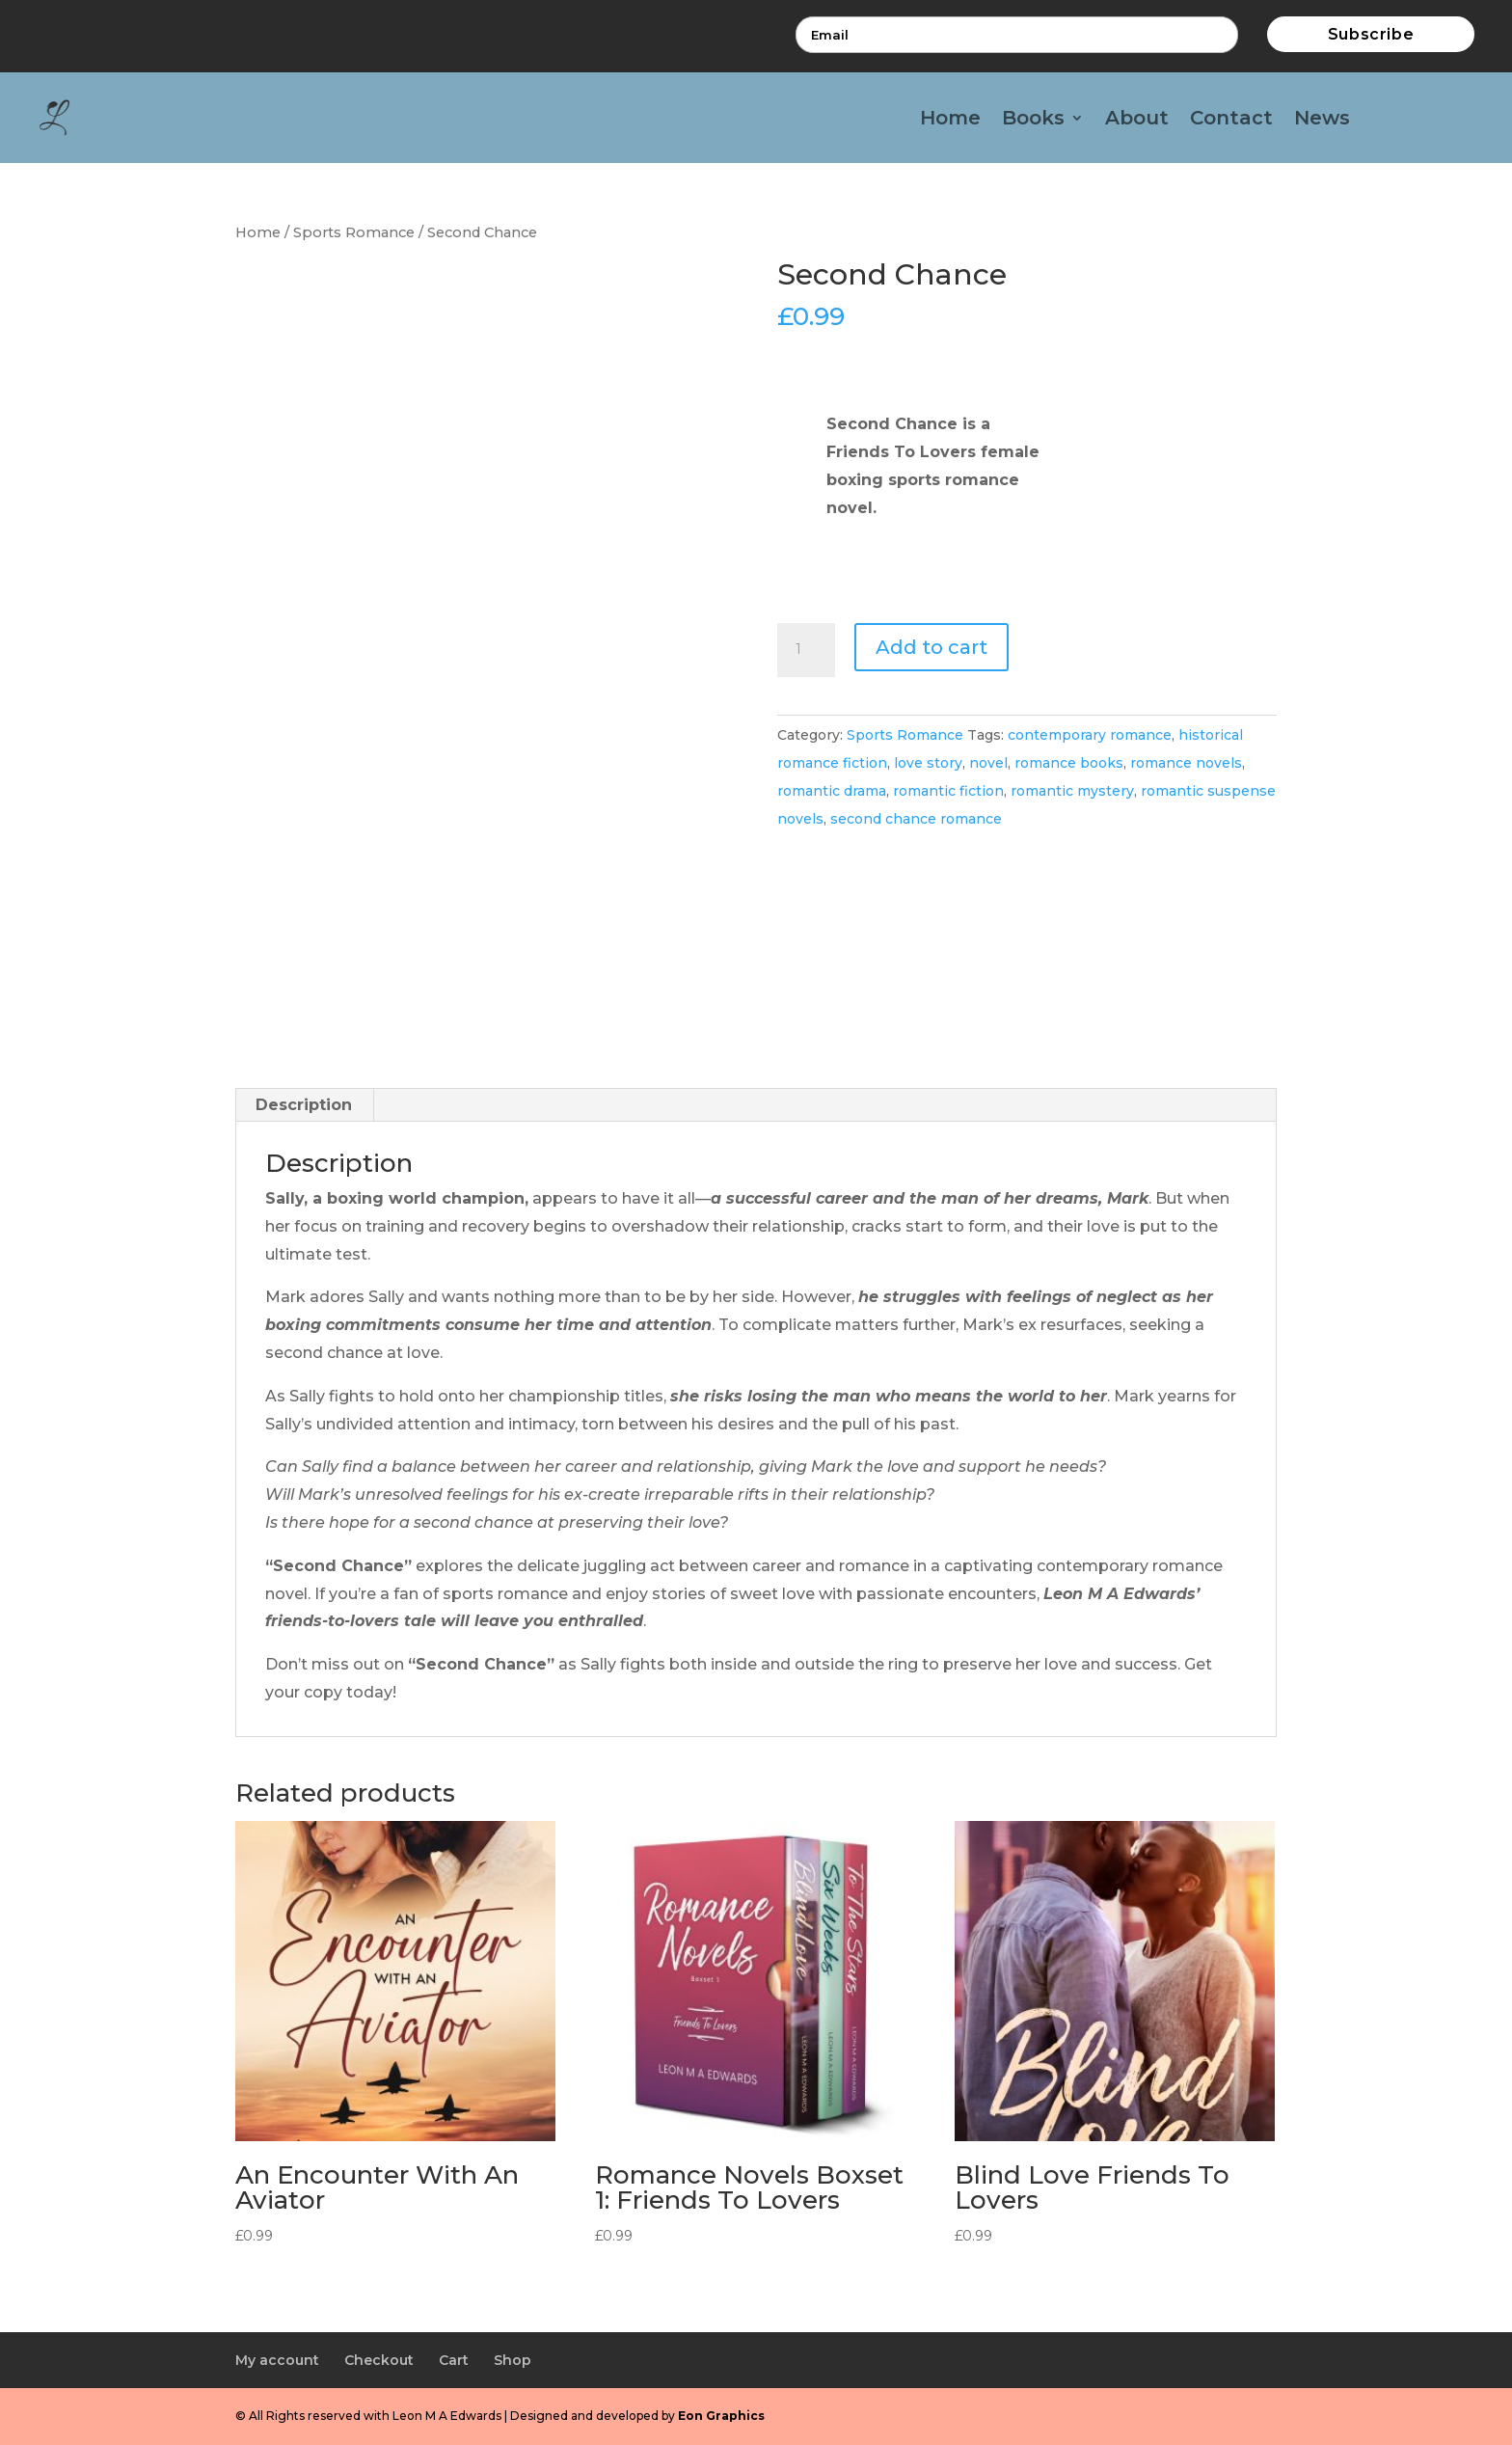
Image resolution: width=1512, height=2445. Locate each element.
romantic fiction (948, 791)
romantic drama (831, 791)
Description (304, 1105)
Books (1033, 120)
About (1137, 120)
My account (277, 2360)
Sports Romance (354, 232)
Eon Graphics (721, 2415)
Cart (454, 2360)
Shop (512, 2360)
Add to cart (931, 647)
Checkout (379, 2360)
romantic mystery (1072, 791)
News (1322, 120)
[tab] (304, 1105)
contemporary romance (1090, 735)
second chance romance (916, 819)
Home (950, 120)
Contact (1231, 120)
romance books (1068, 763)
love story (928, 763)
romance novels (1186, 763)
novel (988, 763)
